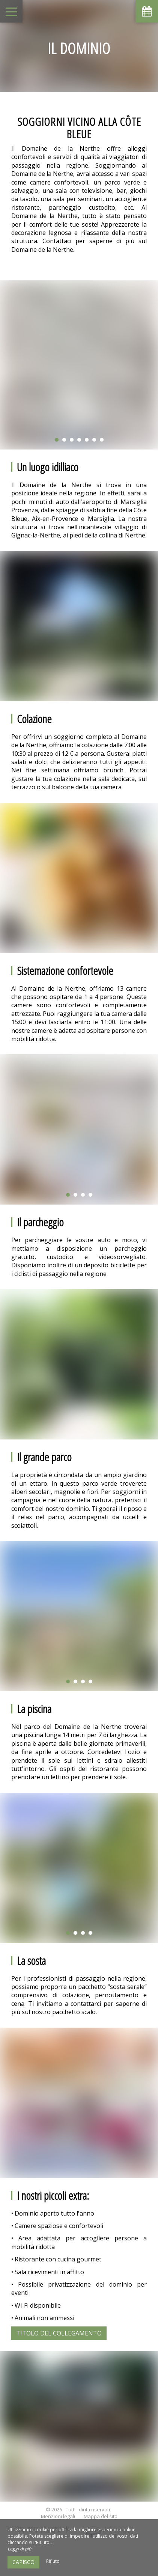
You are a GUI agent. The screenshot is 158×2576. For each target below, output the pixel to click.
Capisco (23, 2561)
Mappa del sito (100, 2516)
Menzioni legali (58, 2516)
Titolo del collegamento (59, 2333)
